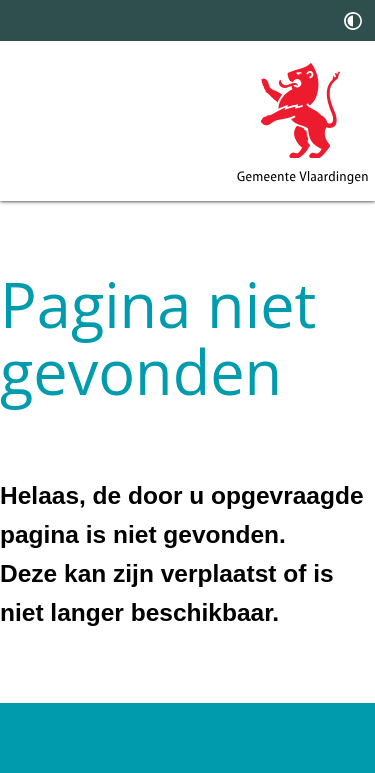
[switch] (353, 20)
